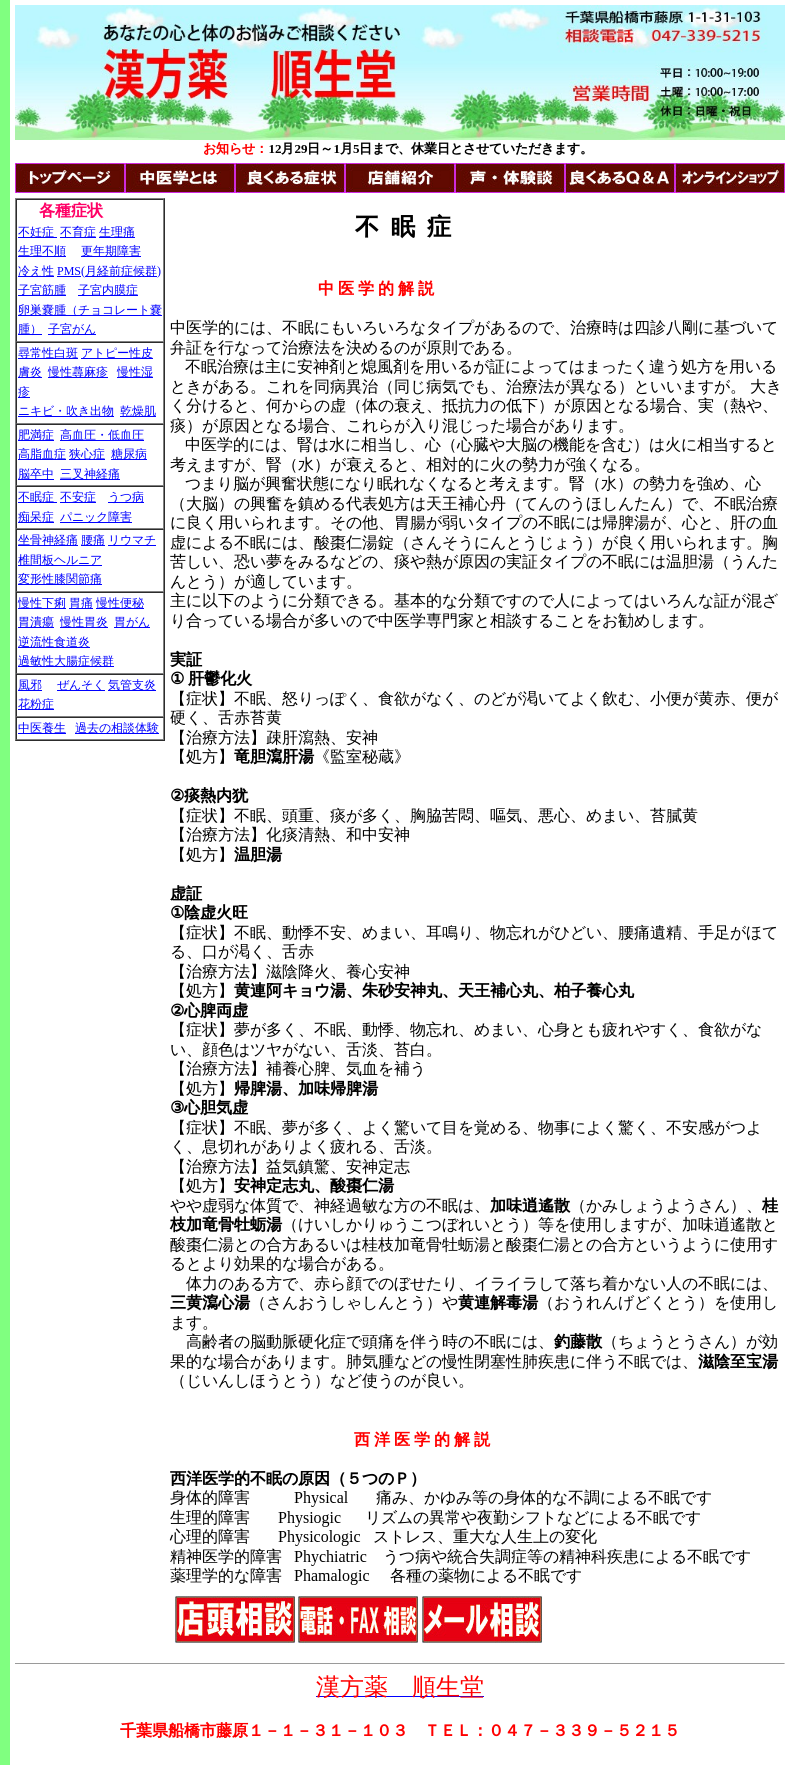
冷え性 (36, 271)
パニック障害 (96, 517)
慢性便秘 (120, 603)
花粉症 (36, 704)
